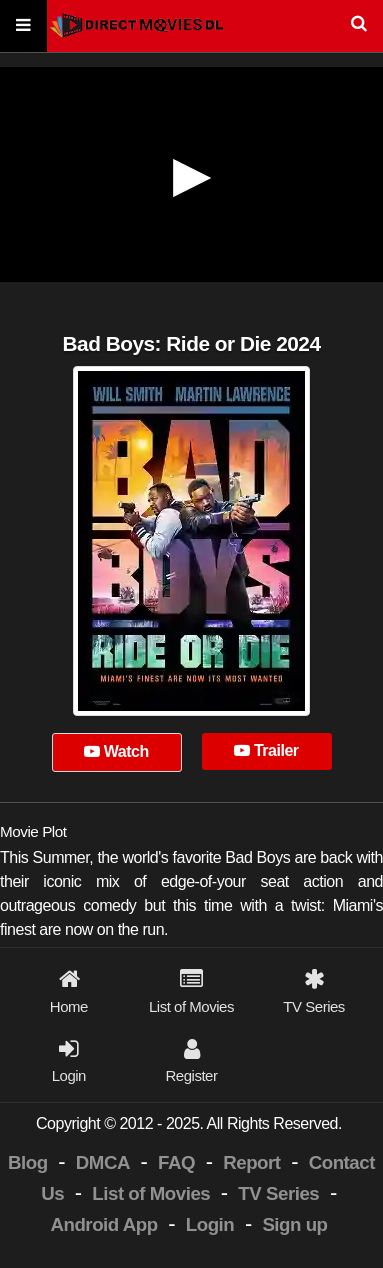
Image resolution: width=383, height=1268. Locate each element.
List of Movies (151, 1193)
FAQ (176, 1162)
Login (210, 1224)
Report (251, 1162)
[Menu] (23, 26)
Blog (28, 1162)
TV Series (278, 1193)
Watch (116, 751)
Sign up (294, 1224)
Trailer (266, 750)
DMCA (103, 1162)
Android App (103, 1224)
